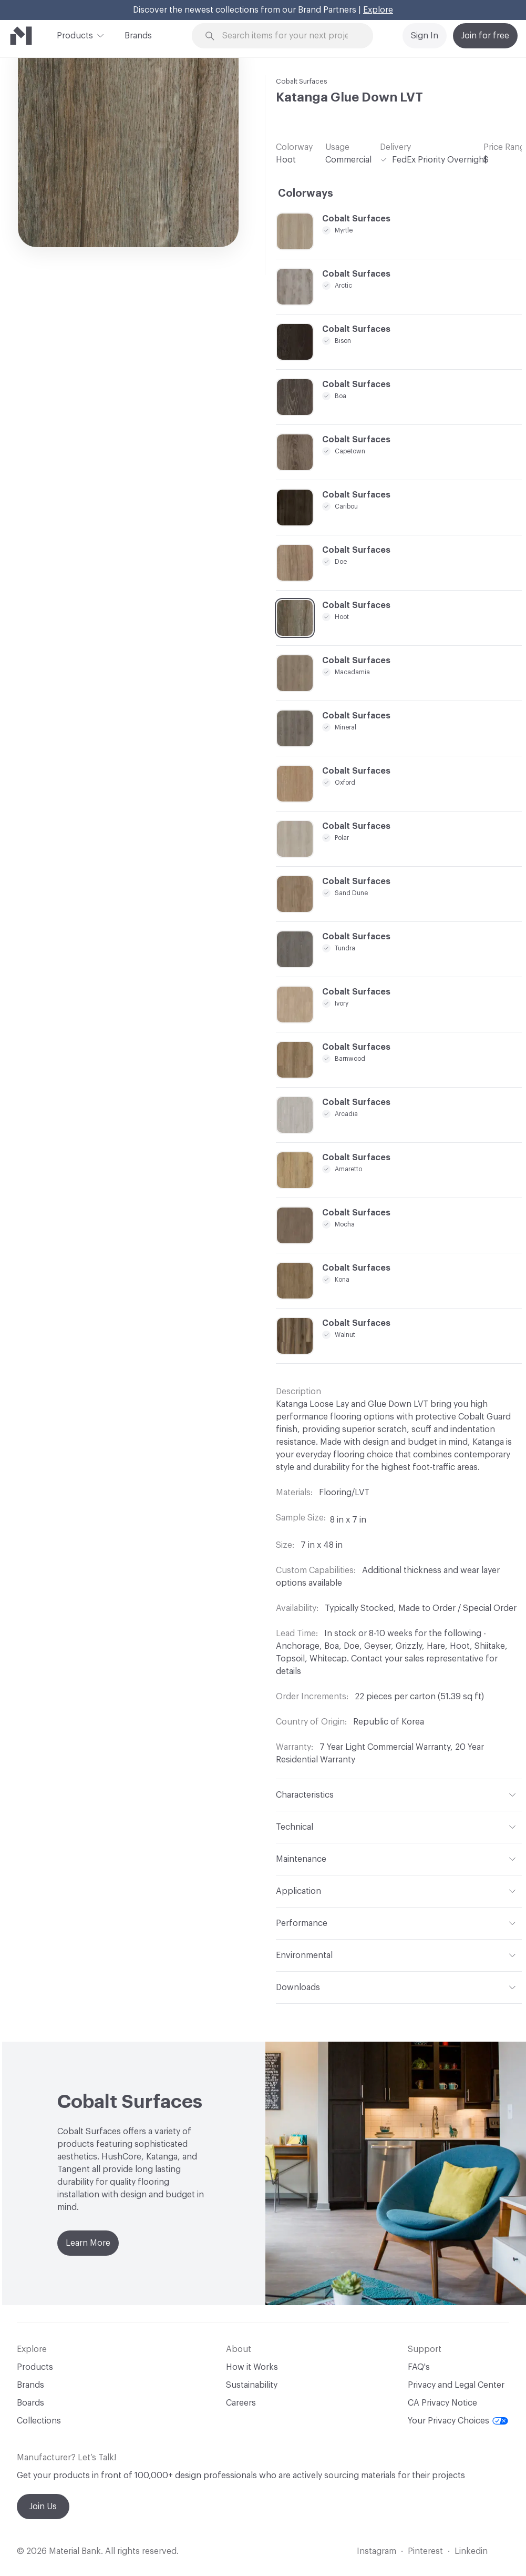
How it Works (252, 2367)
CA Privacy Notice (442, 2403)
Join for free (485, 36)
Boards (30, 2403)
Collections (39, 2421)
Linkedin (471, 2551)
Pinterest (425, 2551)
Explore (378, 10)
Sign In (424, 36)
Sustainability (251, 2385)
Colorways (305, 193)
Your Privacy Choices (458, 2421)
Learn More (88, 2243)
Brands (138, 36)
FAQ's (419, 2367)
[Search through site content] (288, 36)
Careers (241, 2403)
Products (75, 34)
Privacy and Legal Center (456, 2385)
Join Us (43, 2506)
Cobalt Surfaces (301, 81)
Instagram (376, 2551)
